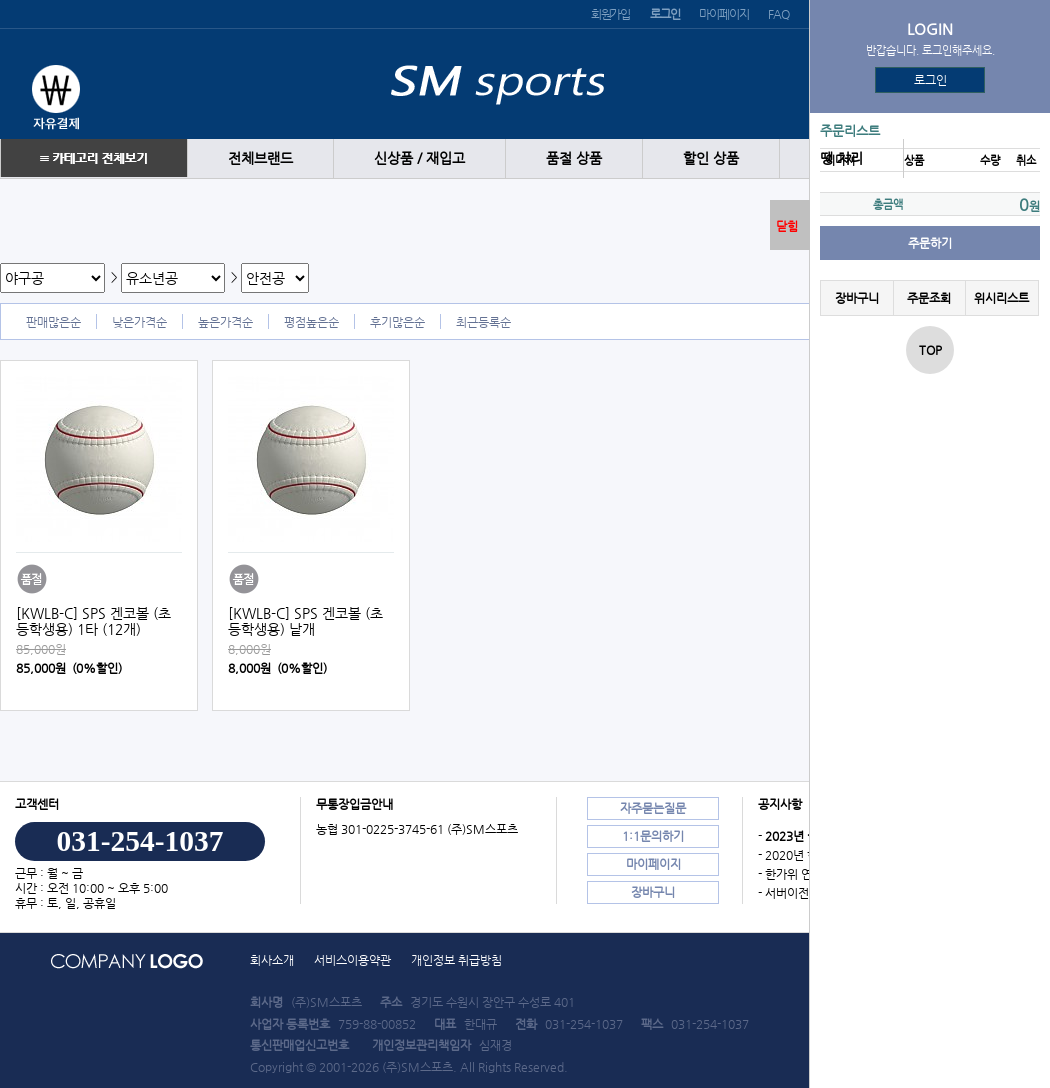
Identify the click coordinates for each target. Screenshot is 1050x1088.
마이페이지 (723, 14)
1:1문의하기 (653, 836)
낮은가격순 (139, 322)
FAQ (778, 14)
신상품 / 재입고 (419, 158)
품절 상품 (574, 158)
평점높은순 (311, 322)
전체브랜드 (260, 158)
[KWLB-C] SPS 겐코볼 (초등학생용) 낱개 (305, 621)
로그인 (930, 80)
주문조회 (929, 298)
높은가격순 (225, 322)
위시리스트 (1001, 298)
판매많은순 (53, 322)
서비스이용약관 (352, 960)
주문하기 (930, 243)
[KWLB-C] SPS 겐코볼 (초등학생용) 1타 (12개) (93, 621)
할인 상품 (711, 158)
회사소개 (272, 960)
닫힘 (787, 226)
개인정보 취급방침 (456, 960)
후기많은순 (397, 322)
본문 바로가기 (0, 0)
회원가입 (610, 14)
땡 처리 (841, 158)
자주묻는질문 (653, 808)
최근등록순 (483, 322)
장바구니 (857, 298)
